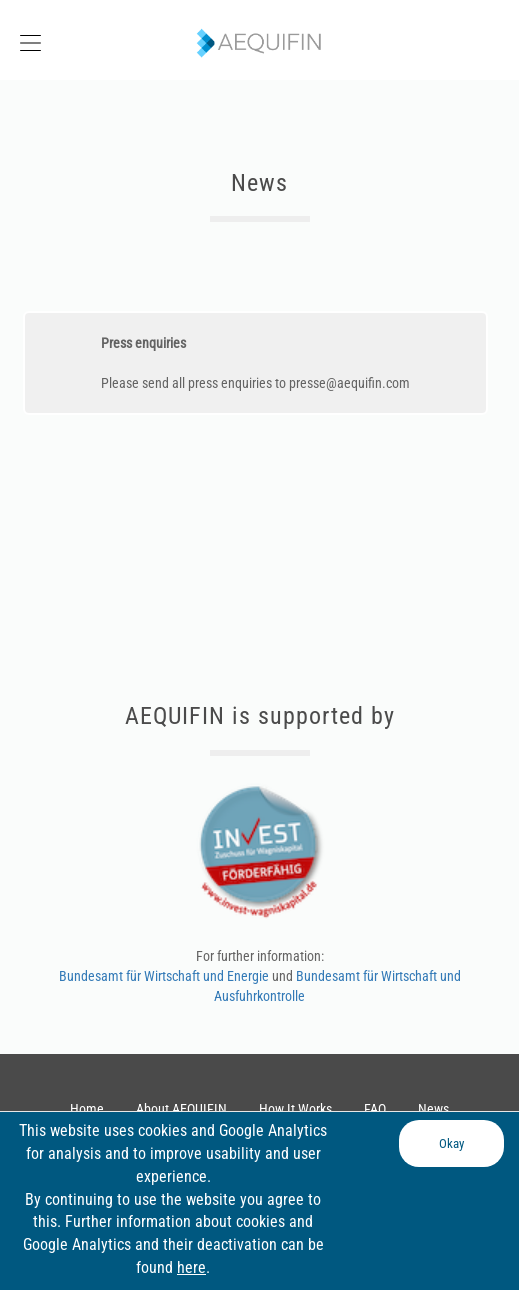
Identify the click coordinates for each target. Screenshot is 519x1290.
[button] (65, 40)
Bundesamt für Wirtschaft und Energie (165, 976)
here (191, 1267)
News (433, 1109)
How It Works (295, 1109)
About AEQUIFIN (181, 1109)
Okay (451, 1143)
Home (87, 1109)
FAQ (375, 1109)
